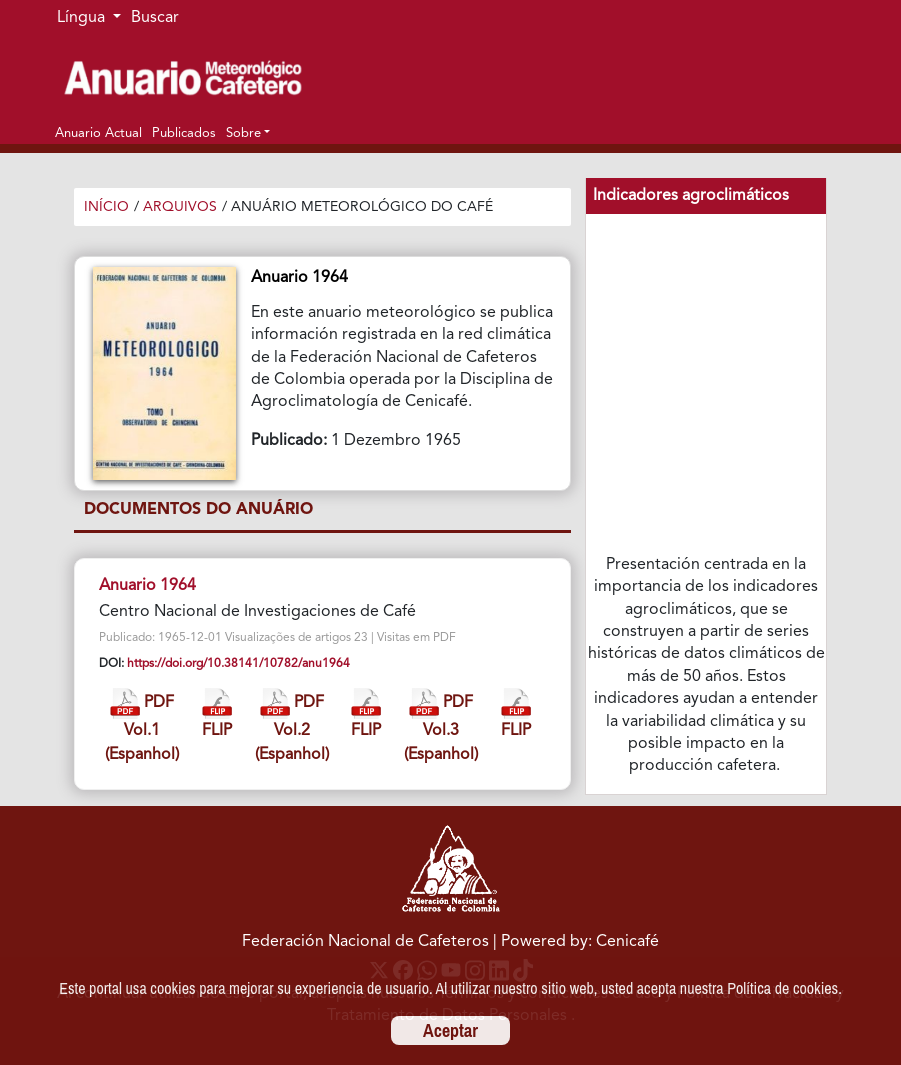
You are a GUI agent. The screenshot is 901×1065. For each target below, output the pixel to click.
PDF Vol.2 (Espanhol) (292, 725)
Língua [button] (83, 18)
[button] (248, 133)
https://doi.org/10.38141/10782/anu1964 (238, 664)
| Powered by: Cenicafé (576, 942)
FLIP (217, 713)
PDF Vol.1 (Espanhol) (142, 725)
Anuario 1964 (147, 586)
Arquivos (180, 207)
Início (106, 207)
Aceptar (450, 1030)
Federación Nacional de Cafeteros (365, 942)
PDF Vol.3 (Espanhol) (441, 725)
